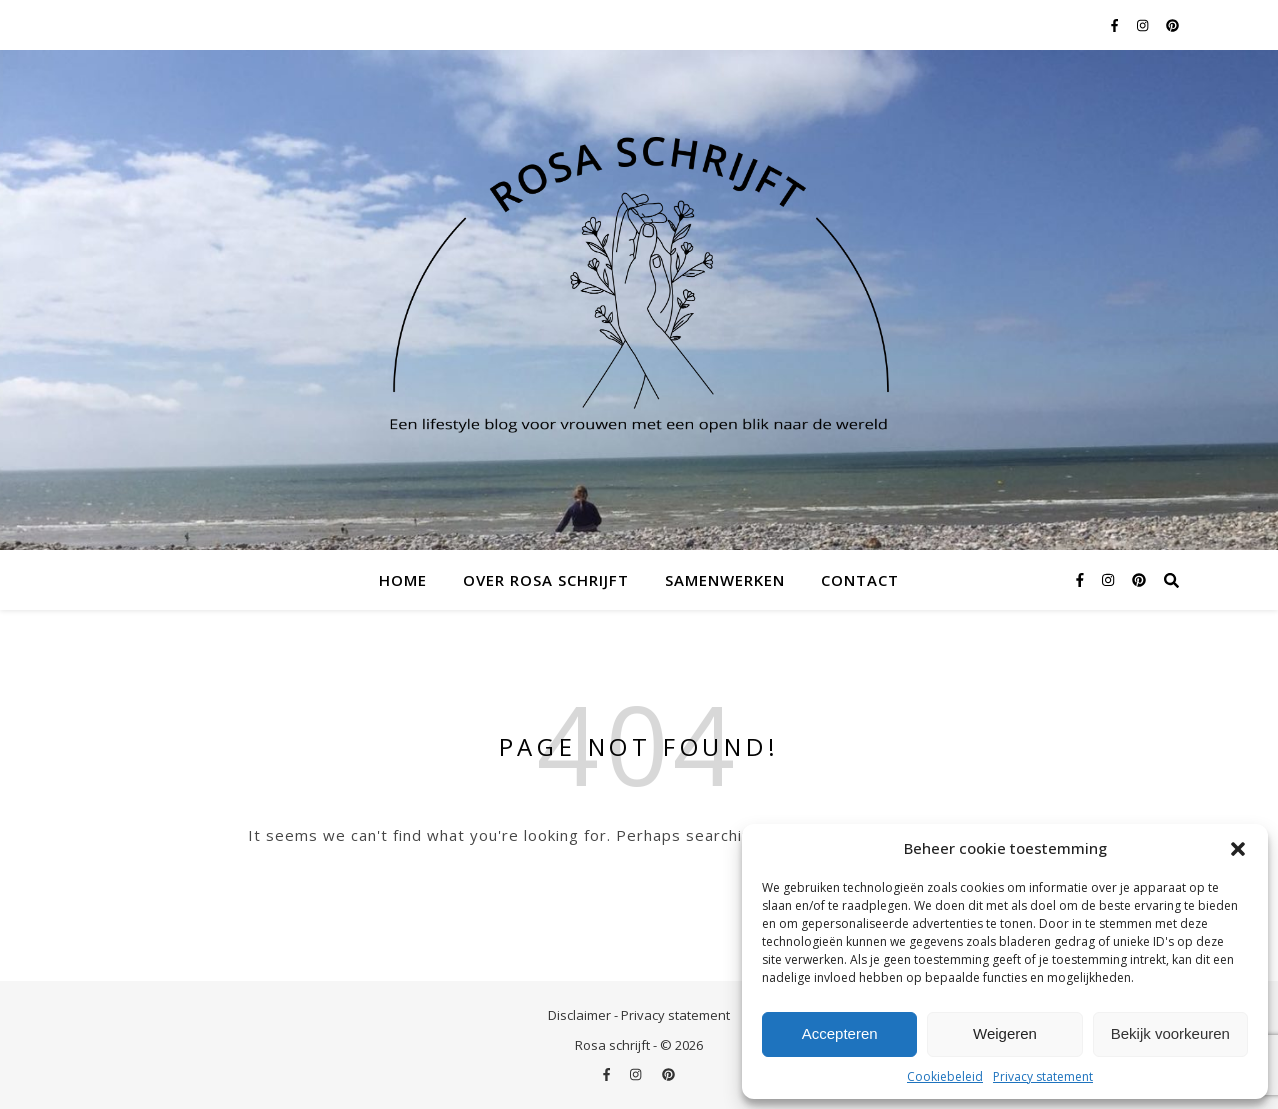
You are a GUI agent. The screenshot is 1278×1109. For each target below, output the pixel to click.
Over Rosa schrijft (546, 580)
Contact (860, 580)
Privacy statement (1043, 1076)
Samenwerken (725, 580)
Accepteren (840, 1033)
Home (403, 580)
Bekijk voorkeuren (1170, 1033)
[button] (1238, 849)
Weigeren (1005, 1033)
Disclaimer (579, 1015)
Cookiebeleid (945, 1076)
